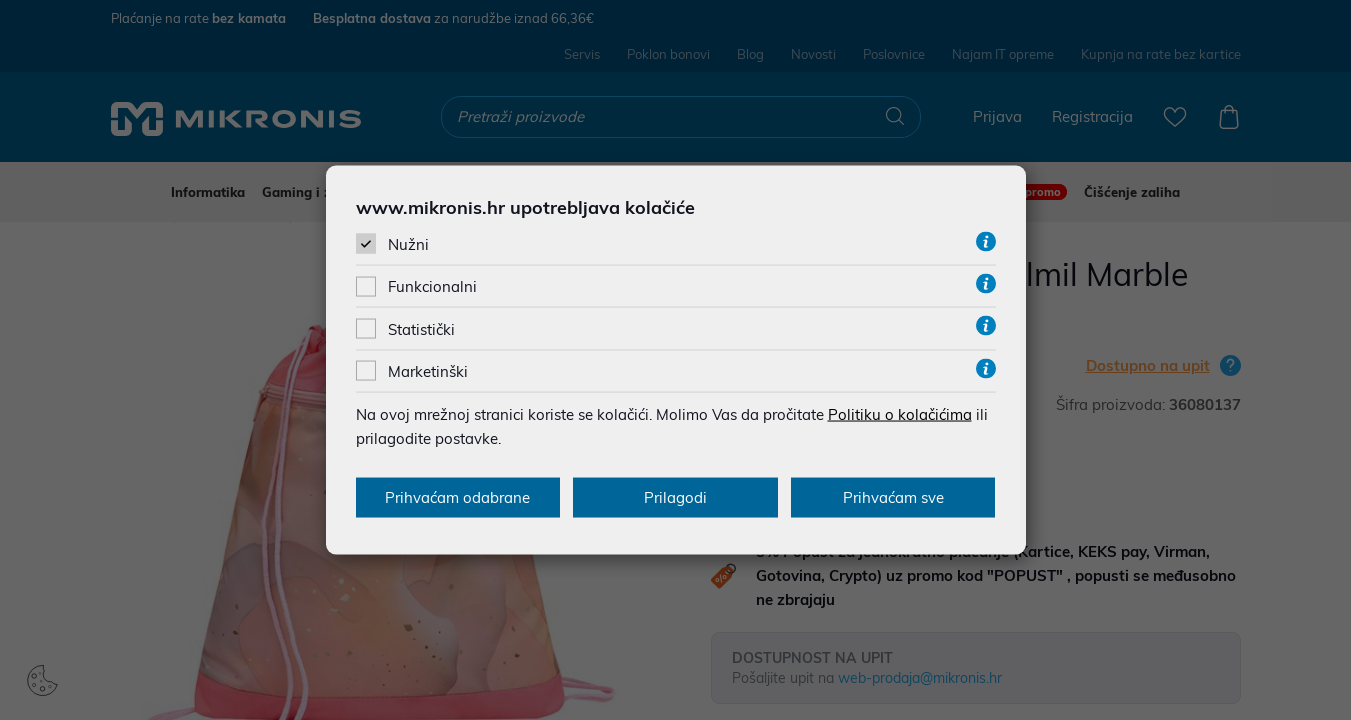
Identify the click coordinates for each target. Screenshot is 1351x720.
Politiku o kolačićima (900, 413)
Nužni (408, 244)
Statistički (421, 328)
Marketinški (428, 370)
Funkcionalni (432, 286)
